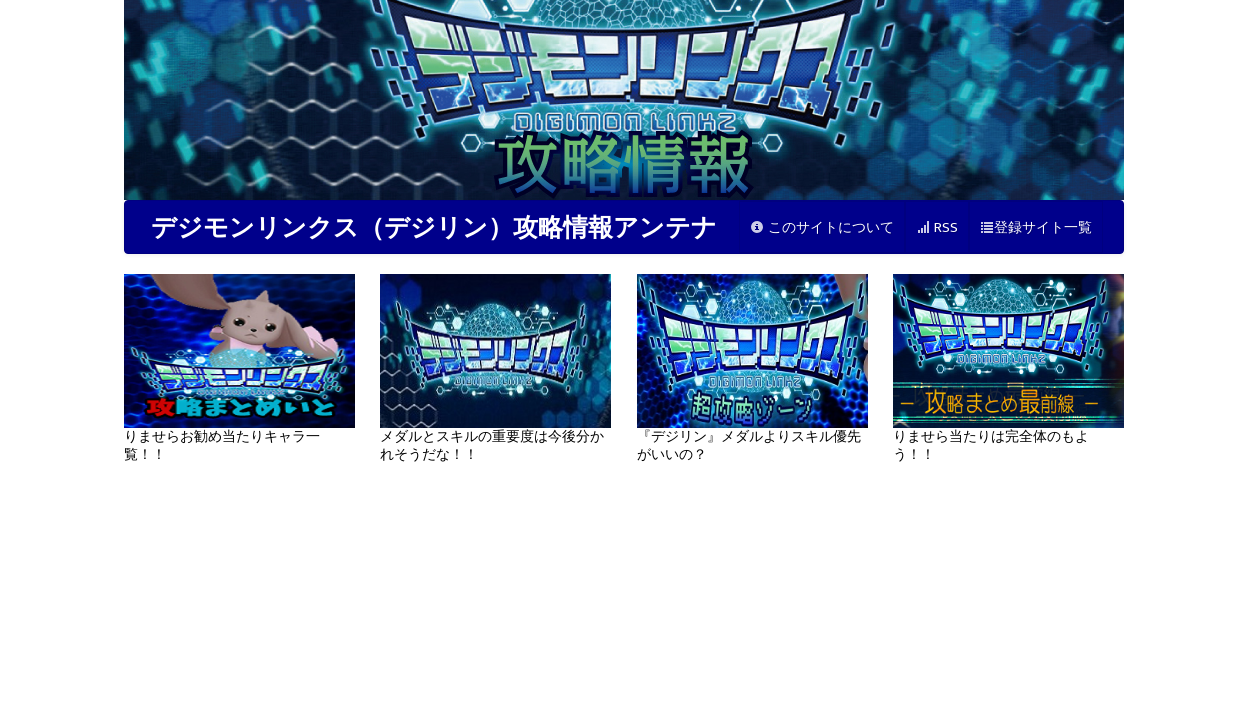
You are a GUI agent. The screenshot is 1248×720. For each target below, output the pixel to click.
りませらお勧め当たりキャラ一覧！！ (239, 368)
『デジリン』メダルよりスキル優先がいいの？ (752, 368)
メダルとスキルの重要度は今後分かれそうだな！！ (495, 368)
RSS (937, 227)
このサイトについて (822, 227)
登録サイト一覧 (1036, 227)
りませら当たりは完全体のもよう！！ (1008, 368)
